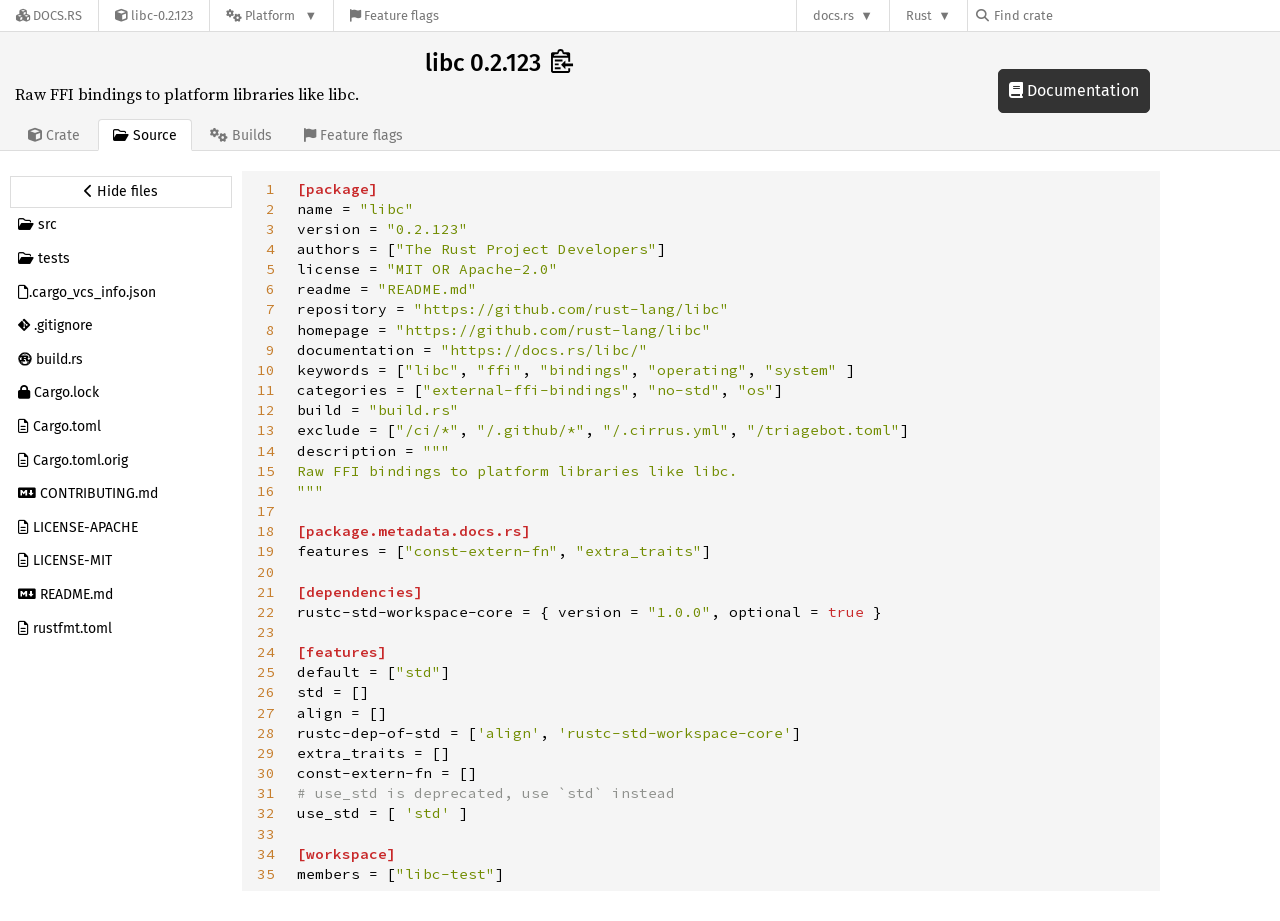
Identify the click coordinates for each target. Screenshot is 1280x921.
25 (266, 672)
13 (266, 430)
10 (266, 370)
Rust (919, 15)
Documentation (1074, 90)
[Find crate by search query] (1076, 15)
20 (266, 572)
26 (266, 692)
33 (266, 834)
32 (266, 813)
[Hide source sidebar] (121, 192)
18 (266, 531)
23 (266, 632)
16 (266, 491)
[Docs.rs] (49, 15)
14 (266, 451)
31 (266, 793)
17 (266, 511)
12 (266, 410)
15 (266, 471)
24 (266, 652)
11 (266, 390)
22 (266, 612)
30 (266, 773)
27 (266, 713)
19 (266, 551)
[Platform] (271, 15)
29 (266, 753)
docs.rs (833, 15)
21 (266, 592)
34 (266, 854)
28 (266, 733)
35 (266, 874)
